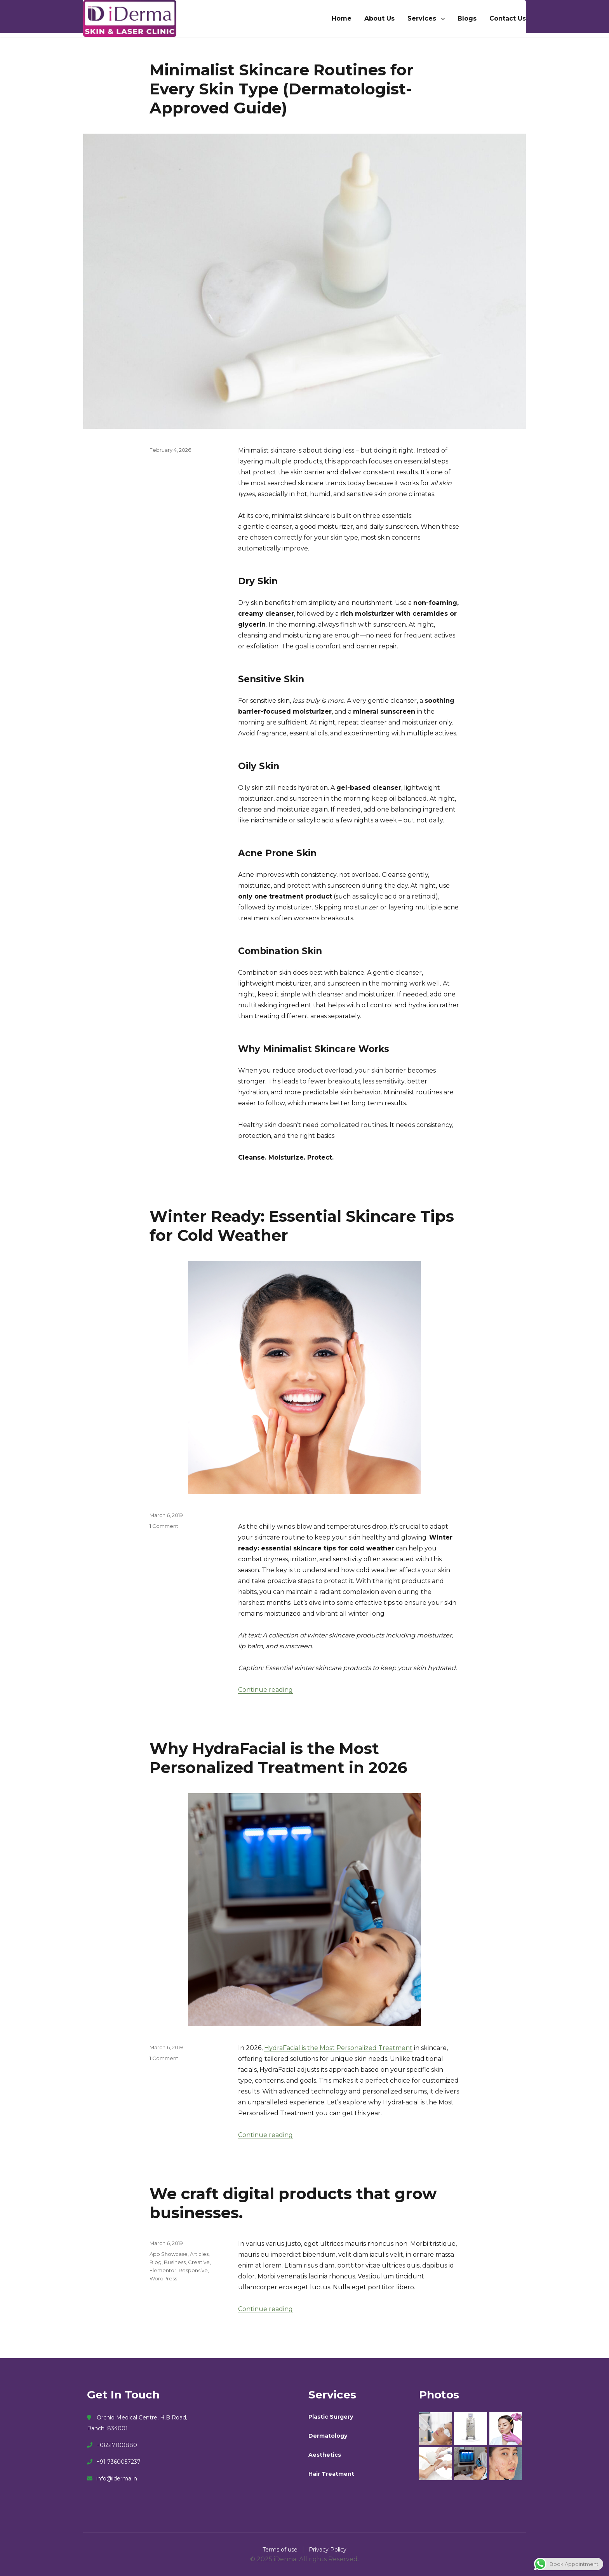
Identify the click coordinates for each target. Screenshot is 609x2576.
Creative (199, 2262)
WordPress (163, 2278)
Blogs (467, 18)
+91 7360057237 (114, 2461)
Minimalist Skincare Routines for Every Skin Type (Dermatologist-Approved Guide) (282, 88)
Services (421, 18)
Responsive (193, 2270)
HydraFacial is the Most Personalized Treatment (338, 2048)
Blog (156, 2262)
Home (341, 18)
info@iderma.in (112, 2478)
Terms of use (281, 2549)
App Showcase (169, 2254)
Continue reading (265, 1689)
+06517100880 (112, 2445)
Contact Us (507, 18)
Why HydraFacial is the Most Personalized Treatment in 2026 (278, 1758)
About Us (379, 18)
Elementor (163, 2270)
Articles (199, 2254)
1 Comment (164, 1526)
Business (175, 2262)
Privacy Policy (327, 2549)
